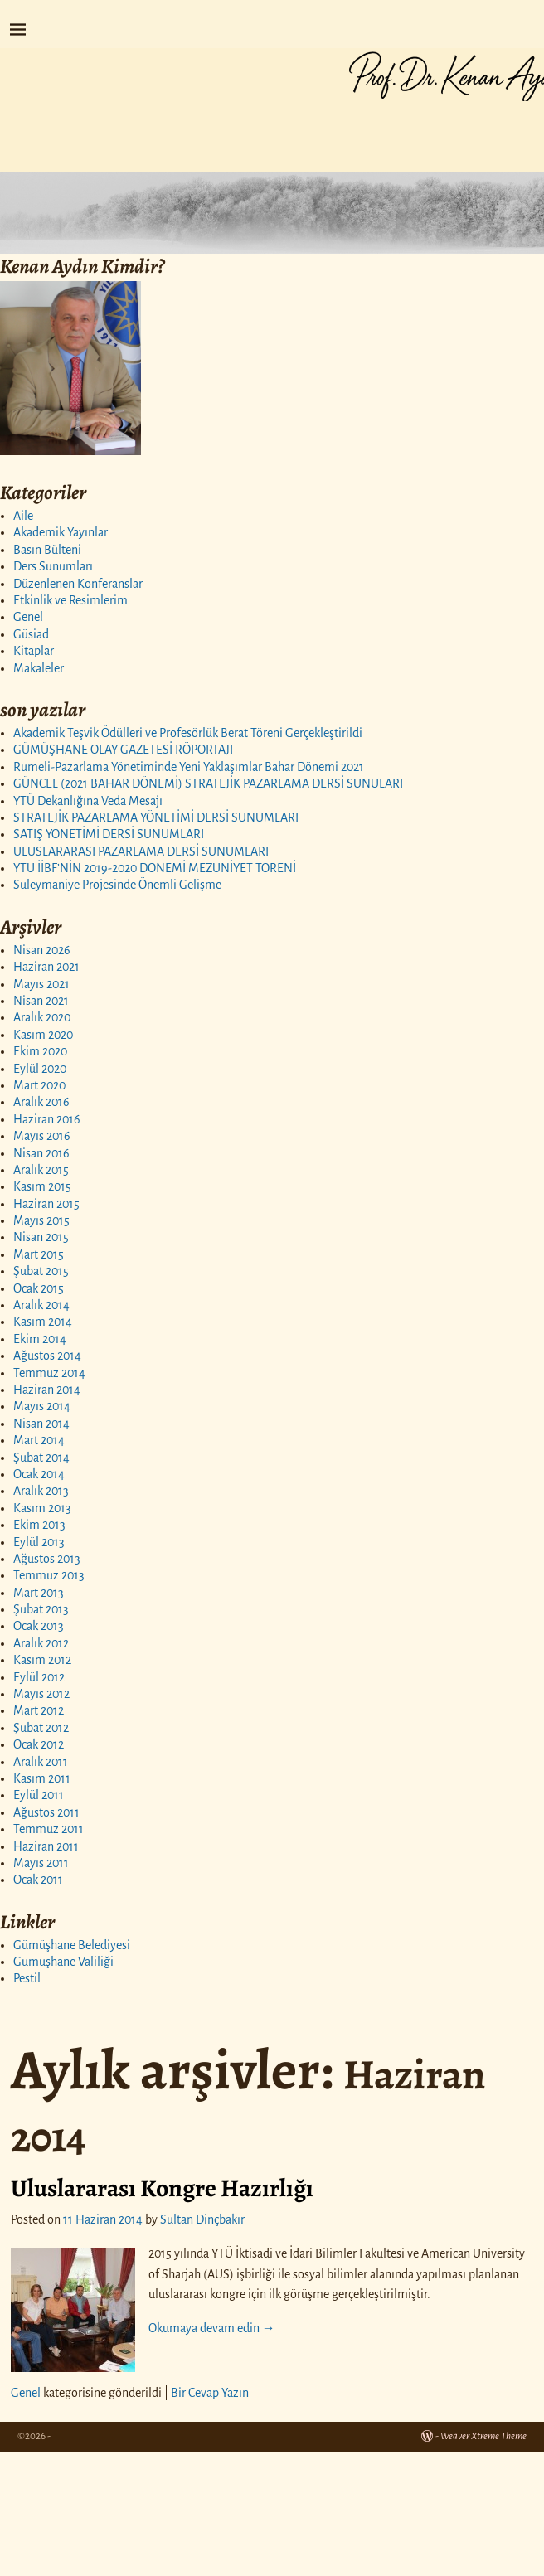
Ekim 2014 (39, 1339)
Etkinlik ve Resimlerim (70, 600)
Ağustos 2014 (47, 1355)
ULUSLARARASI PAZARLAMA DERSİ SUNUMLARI (141, 851)
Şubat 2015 (41, 1271)
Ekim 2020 (40, 1051)
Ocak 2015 (38, 1288)
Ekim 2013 (39, 1524)
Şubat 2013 (41, 1609)
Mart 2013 (38, 1592)
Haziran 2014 (46, 1389)
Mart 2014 (39, 1440)
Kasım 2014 (42, 1321)
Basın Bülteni (47, 549)
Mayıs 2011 (41, 1863)
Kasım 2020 (43, 1034)
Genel (28, 616)
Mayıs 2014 (41, 1406)
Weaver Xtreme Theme (483, 2436)
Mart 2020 (39, 1085)
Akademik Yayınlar (60, 532)
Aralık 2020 (41, 1017)
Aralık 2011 (40, 1761)
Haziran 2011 (46, 1846)
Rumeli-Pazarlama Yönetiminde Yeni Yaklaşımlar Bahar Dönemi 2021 (188, 767)
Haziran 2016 (46, 1119)
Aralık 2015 (41, 1169)
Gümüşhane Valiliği (63, 1961)
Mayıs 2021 (41, 984)
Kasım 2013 (42, 1508)
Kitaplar (33, 650)
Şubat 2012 (41, 1727)
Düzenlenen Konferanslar (78, 583)
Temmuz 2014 (49, 1373)
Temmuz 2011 (48, 1829)
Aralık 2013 (41, 1490)
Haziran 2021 (46, 966)
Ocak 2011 (38, 1879)
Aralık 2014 (41, 1305)
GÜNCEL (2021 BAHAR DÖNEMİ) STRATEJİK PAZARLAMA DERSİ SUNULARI (208, 783)
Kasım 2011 (41, 1778)
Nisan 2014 (41, 1423)
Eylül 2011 (38, 1795)
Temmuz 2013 (49, 1575)
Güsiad (31, 634)
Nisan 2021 (41, 1000)
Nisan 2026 (41, 950)
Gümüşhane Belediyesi (71, 1945)
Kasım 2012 (42, 1659)
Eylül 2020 (39, 1068)
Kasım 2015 (42, 1186)
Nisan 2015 (41, 1237)
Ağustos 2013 (46, 1558)
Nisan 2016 (41, 1153)
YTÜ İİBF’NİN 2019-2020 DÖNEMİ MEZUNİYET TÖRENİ (154, 868)
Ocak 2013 (38, 1625)
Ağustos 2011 (46, 1812)
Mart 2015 (38, 1254)
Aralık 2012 (41, 1643)
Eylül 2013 (39, 1542)
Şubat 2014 (41, 1457)
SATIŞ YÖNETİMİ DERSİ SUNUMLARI (108, 834)
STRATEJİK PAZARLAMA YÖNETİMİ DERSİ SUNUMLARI (156, 817)
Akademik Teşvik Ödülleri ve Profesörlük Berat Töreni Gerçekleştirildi (187, 733)
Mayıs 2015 (41, 1220)
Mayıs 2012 (41, 1693)
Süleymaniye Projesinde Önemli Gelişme (117, 884)
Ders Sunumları (53, 566)
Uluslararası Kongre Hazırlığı (162, 2188)
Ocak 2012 (38, 1744)
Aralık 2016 (41, 1102)
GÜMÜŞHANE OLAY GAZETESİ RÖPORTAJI (123, 749)
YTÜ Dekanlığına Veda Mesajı (88, 801)
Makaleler (38, 668)
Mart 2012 (38, 1710)
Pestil (27, 1978)
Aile (23, 515)
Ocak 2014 (39, 1474)
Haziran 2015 (46, 1203)
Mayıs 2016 (41, 1135)
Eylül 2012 (39, 1677)
